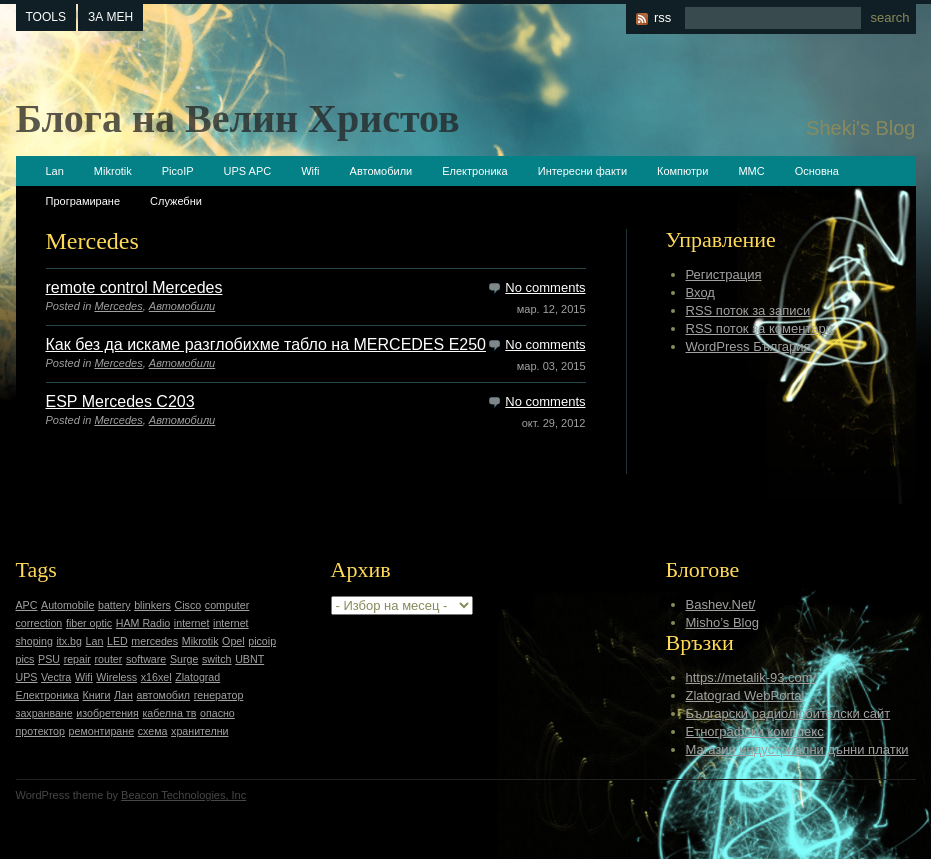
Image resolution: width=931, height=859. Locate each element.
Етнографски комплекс (755, 731)
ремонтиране (102, 731)
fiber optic (89, 623)
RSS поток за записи (748, 310)
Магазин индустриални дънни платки (797, 749)
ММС (751, 171)
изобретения (107, 713)
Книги (97, 695)
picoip (262, 641)
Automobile (67, 605)
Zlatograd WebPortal (745, 695)
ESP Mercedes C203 (120, 401)
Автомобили (381, 171)
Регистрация (724, 274)
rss (662, 17)
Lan (55, 171)
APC (27, 605)
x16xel (156, 677)
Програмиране (83, 201)
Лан (123, 695)
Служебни (176, 201)
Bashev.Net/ (721, 604)
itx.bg (68, 641)
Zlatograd (197, 677)
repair (77, 659)
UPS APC (248, 171)
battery (114, 605)
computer (227, 605)
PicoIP (178, 171)
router (109, 659)
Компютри (682, 171)
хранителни (199, 731)
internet (192, 623)
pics (25, 659)
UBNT (249, 659)
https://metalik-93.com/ (751, 677)
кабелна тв (169, 713)
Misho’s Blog (722, 622)
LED (117, 641)
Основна (817, 171)
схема (153, 731)
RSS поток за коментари (759, 328)
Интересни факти (582, 171)
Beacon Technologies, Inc (183, 795)
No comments (545, 287)
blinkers (152, 605)
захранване (44, 713)
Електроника (474, 171)
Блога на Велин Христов (238, 118)
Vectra (56, 677)
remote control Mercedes (134, 287)
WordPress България (748, 346)
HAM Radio (143, 623)
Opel (233, 641)
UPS (27, 677)
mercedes (154, 641)
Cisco (188, 605)
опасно (217, 713)
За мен (110, 17)
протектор (40, 731)
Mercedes (118, 306)
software (146, 659)
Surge (184, 659)
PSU (49, 659)
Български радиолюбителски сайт (788, 713)
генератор (219, 695)
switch (217, 659)
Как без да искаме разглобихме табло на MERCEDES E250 (266, 344)
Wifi (310, 171)
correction (39, 623)
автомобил (164, 695)
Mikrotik (113, 171)
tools (46, 17)
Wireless (116, 677)
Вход (700, 292)
